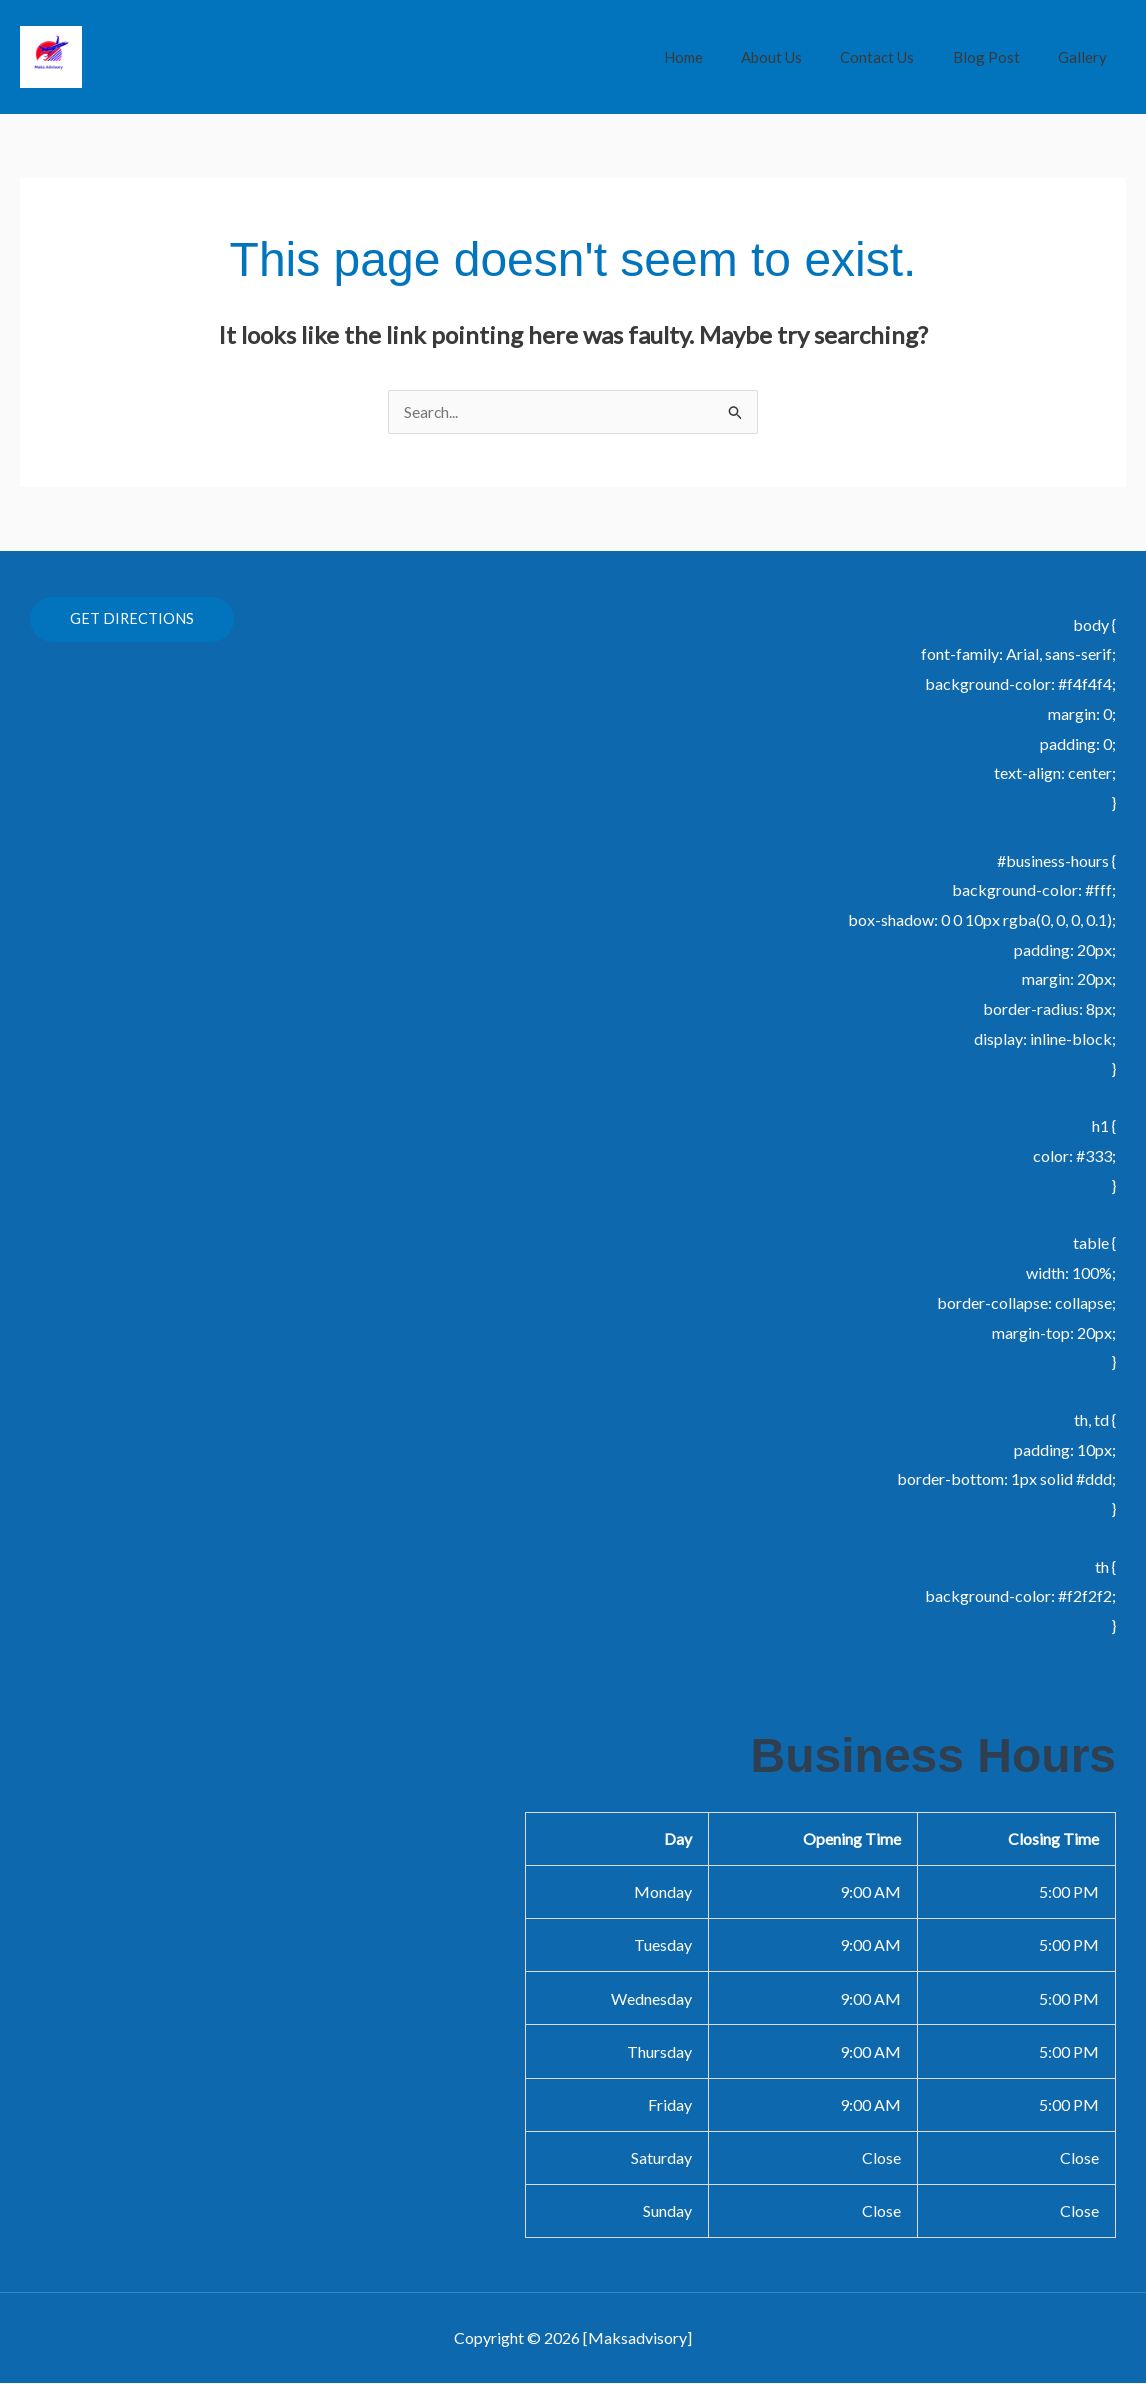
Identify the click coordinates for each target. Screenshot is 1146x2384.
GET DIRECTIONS (132, 620)
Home (720, 57)
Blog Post (998, 57)
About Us (800, 57)
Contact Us (898, 57)
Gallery (1086, 57)
